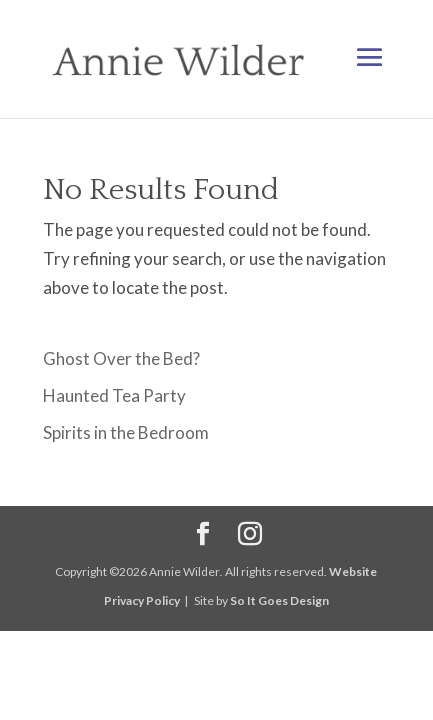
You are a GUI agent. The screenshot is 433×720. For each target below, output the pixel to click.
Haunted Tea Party (114, 395)
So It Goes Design (279, 600)
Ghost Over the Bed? (121, 358)
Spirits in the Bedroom (126, 432)
